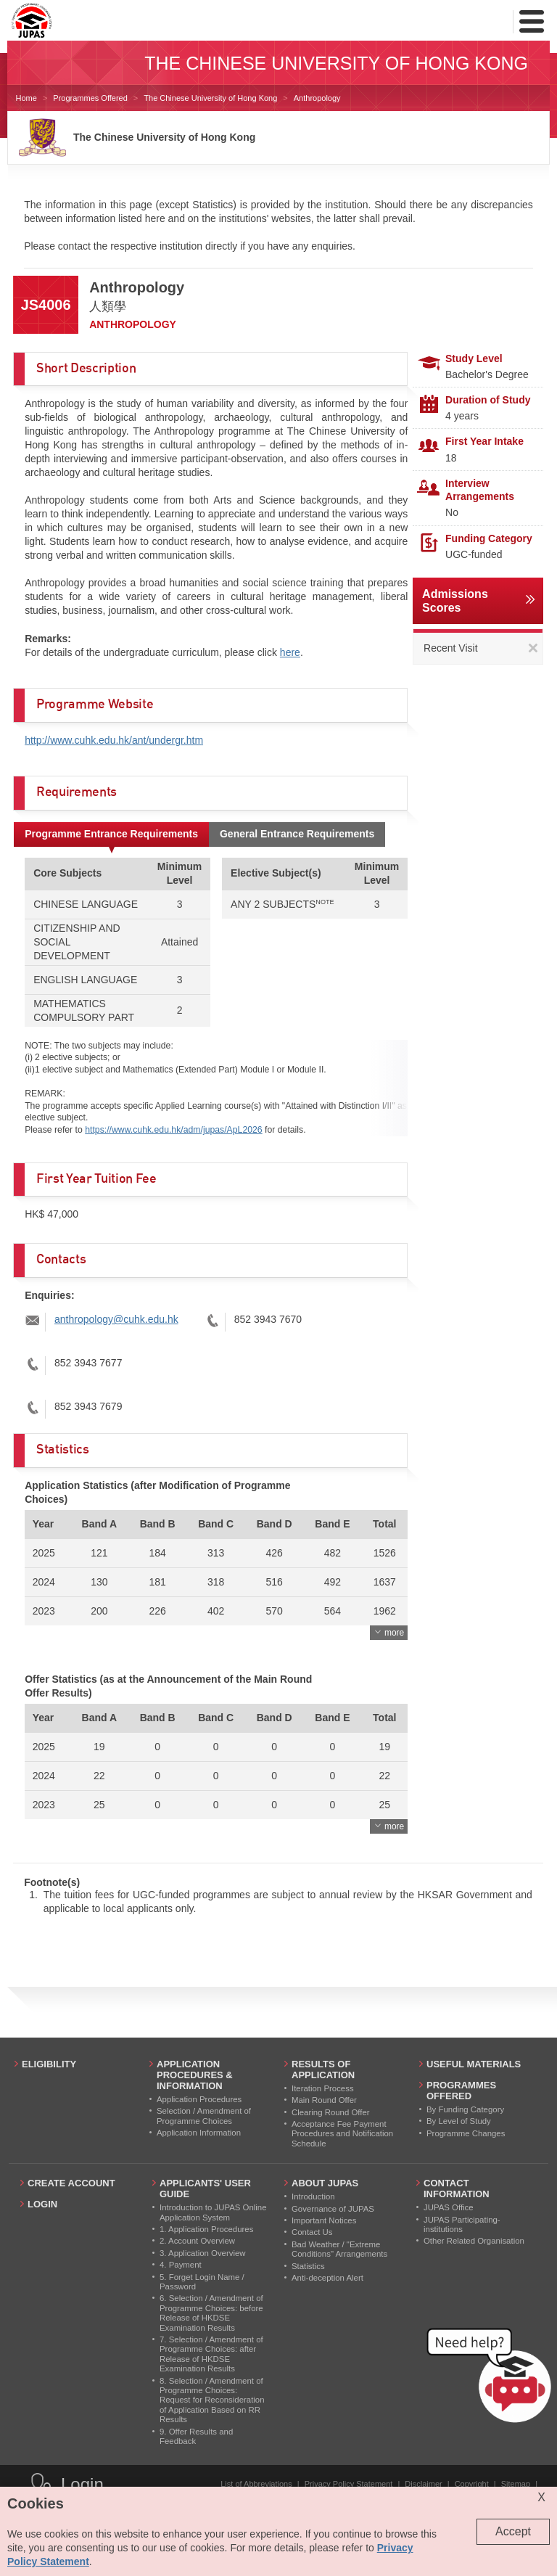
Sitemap (515, 2483)
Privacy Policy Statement (349, 2483)
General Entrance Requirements (297, 834)
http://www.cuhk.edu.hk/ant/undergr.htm (114, 740)
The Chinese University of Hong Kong (210, 98)
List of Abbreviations (256, 2483)
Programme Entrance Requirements (111, 834)
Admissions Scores (455, 601)
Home (26, 98)
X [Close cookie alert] (541, 2497)
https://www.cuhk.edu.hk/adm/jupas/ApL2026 (173, 1130)
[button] (491, 2378)
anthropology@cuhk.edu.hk (116, 1319)
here (290, 652)
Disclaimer (423, 2483)
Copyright (472, 2483)
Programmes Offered (90, 98)
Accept (513, 2531)
